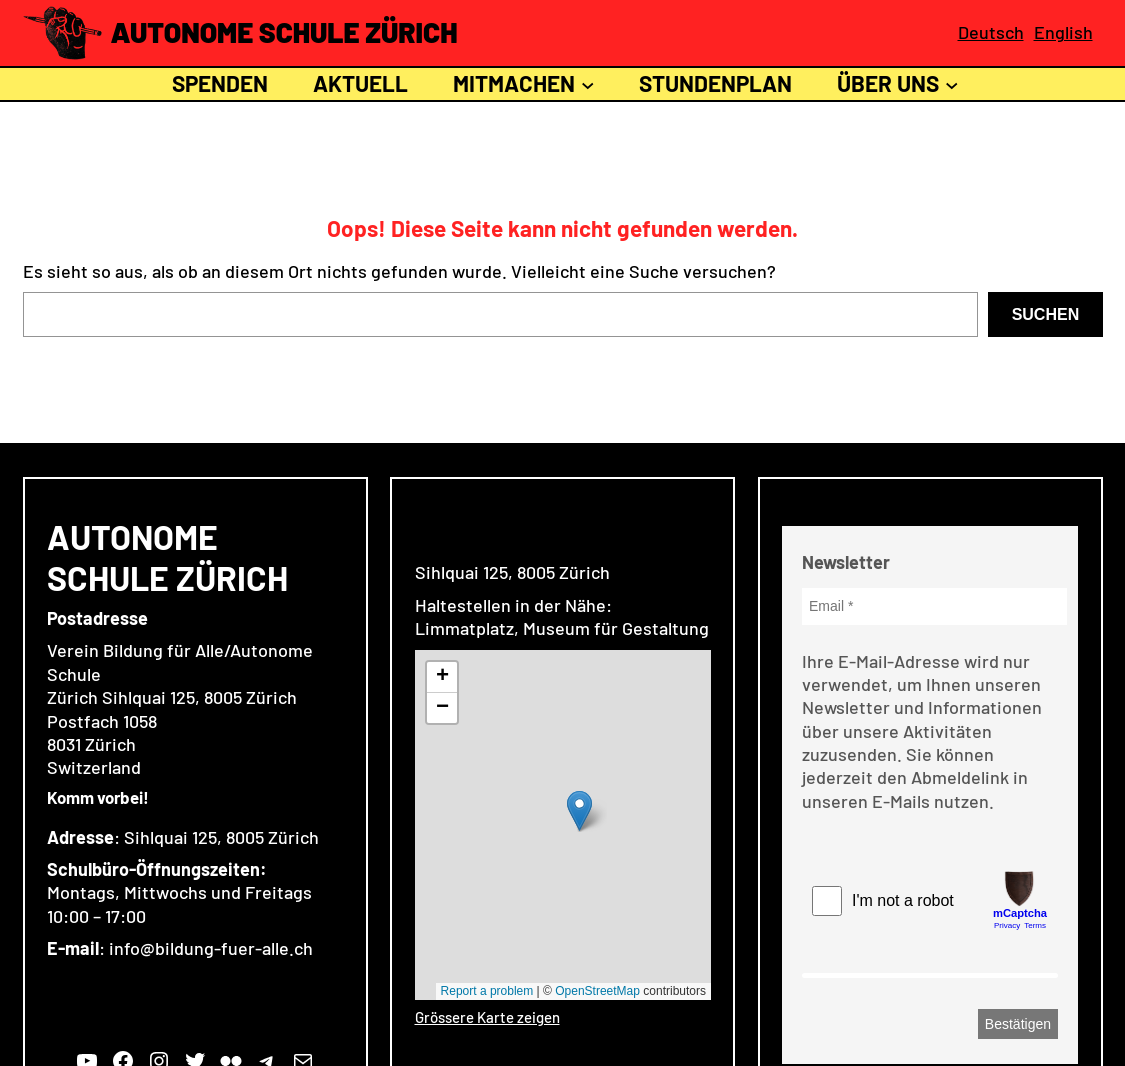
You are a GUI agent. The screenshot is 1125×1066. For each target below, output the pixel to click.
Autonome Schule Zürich (284, 32)
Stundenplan (715, 83)
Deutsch (991, 32)
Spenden (217, 83)
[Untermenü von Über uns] (952, 84)
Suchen (1046, 314)
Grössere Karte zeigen (487, 1017)
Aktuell (360, 83)
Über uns (888, 83)
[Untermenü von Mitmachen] (588, 84)
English (1063, 32)
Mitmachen (514, 83)
